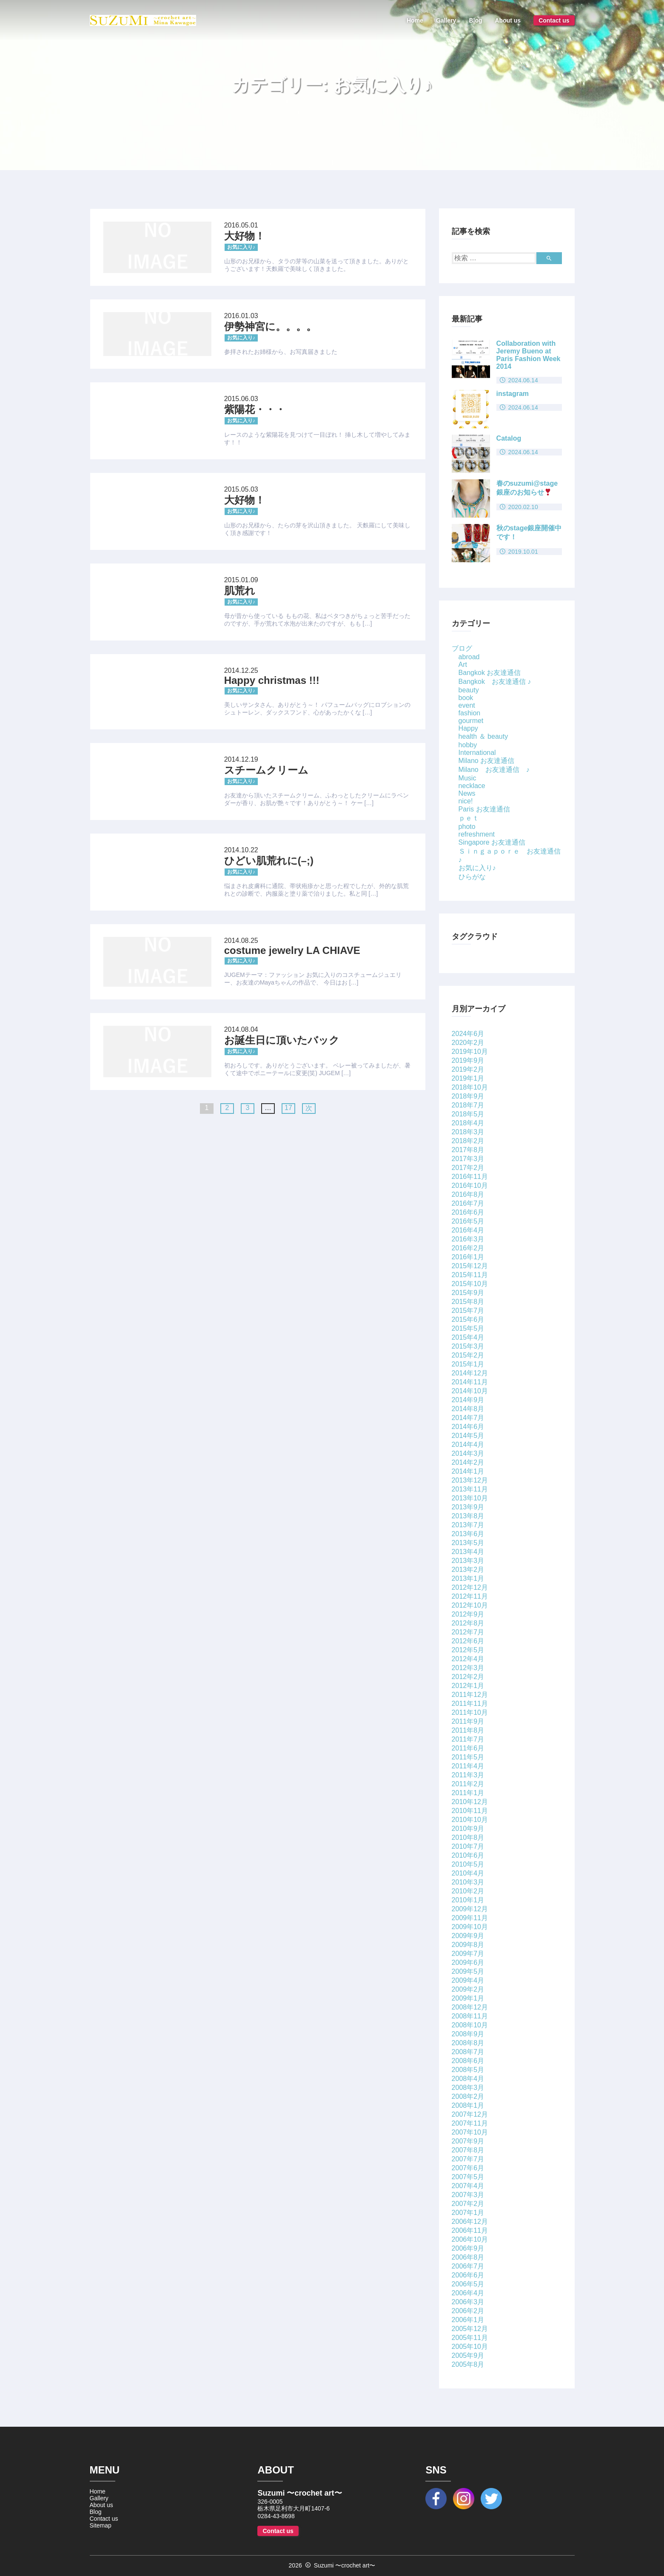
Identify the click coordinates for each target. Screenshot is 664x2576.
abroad (469, 656)
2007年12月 (470, 2114)
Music (467, 778)
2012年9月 (468, 1614)
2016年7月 (468, 1203)
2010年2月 (468, 1891)
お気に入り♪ (477, 867)
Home (415, 20)
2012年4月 (468, 1658)
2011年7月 (468, 1739)
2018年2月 (468, 1140)
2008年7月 (468, 2051)
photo (467, 826)
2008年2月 (468, 2096)
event (467, 705)
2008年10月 (470, 2025)
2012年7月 (468, 1632)
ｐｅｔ (469, 818)
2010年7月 (468, 1846)
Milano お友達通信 (487, 760)
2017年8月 (468, 1149)
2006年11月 (470, 2230)
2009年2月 (468, 1989)
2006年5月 (468, 2284)
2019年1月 (468, 1078)
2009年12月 (470, 1909)
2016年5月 (468, 1221)
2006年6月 (468, 2275)
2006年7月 (468, 2266)
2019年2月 (468, 1069)
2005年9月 (468, 2355)
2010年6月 (468, 1855)
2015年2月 (468, 1355)
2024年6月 (468, 1033)
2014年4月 (468, 1444)
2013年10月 (470, 1498)
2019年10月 (470, 1051)
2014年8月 (468, 1408)
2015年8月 (468, 1301)
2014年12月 (470, 1373)
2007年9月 (468, 2141)
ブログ (462, 648)
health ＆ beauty (483, 736)
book (466, 697)
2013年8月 (468, 1516)
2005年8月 (468, 2364)
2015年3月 (468, 1346)
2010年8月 (468, 1837)
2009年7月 (468, 1953)
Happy (468, 728)
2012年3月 (468, 1667)
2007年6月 (468, 2168)
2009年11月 (470, 1917)
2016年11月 (470, 1176)
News (467, 793)
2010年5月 (468, 1864)
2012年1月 (468, 1685)
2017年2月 (468, 1167)
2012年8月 (468, 1623)
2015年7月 (468, 1310)
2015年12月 (470, 1265)
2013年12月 (470, 1480)
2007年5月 (468, 2176)
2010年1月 (468, 1900)
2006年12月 (470, 2221)
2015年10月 (470, 1283)
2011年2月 (468, 1784)
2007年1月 (468, 2212)
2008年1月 (468, 2105)
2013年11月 (470, 1489)
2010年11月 (470, 1810)
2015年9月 (468, 1292)
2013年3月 (468, 1560)
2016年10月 (470, 1185)
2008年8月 (468, 2043)
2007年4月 (468, 2185)
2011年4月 (468, 1766)
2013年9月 (468, 1507)
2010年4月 (468, 1873)
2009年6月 (468, 1962)
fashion (470, 713)
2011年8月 (468, 1730)
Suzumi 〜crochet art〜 (345, 2565)
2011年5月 (468, 1757)
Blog (475, 20)
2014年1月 (468, 1471)
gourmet (471, 720)
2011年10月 (470, 1712)
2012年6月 (468, 1641)
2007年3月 (468, 2194)
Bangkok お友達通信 (490, 672)
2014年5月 (468, 1435)
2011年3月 (468, 1775)
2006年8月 (468, 2257)
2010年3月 (468, 1882)
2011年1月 (468, 1792)
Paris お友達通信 (484, 809)
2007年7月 (468, 2159)
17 (288, 1107)
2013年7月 (468, 1525)
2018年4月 (468, 1123)
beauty (469, 690)
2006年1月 (468, 2319)
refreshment (477, 834)
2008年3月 (468, 2087)
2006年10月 (470, 2239)
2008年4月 (468, 2078)
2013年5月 (468, 1542)
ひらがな (472, 876)
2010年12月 (470, 1801)
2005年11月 (470, 2337)
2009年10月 (470, 1926)
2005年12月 (470, 2328)
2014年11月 (470, 1382)
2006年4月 (468, 2293)
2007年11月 (470, 2123)
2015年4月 (468, 1337)
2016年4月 (468, 1230)
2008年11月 (470, 2016)
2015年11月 (470, 1274)
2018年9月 (468, 1096)
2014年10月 (470, 1391)
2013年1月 (468, 1578)
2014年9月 (468, 1399)
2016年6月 (468, 1212)
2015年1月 (468, 1364)
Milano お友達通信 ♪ (494, 769)
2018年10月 (470, 1087)
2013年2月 (468, 1569)
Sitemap (100, 2525)
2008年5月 (468, 2069)
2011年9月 (468, 1721)
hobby (468, 745)
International (477, 752)
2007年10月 (470, 2132)
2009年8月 (468, 1944)
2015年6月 (468, 1319)
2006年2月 (468, 2310)
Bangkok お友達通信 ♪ (495, 681)
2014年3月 (468, 1453)
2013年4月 (468, 1551)
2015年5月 (468, 1328)
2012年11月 (470, 1596)
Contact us (554, 20)
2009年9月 (468, 1935)
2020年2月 (468, 1042)
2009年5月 (468, 1971)
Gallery (446, 20)
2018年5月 (468, 1114)
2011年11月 (470, 1703)
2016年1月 (468, 1257)
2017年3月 (468, 1158)
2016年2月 (468, 1248)
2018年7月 (468, 1105)
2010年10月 (470, 1819)
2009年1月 (468, 1998)
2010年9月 (468, 1828)
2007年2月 (468, 2203)
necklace (472, 785)
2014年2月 (468, 1462)
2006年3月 (468, 2302)
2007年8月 (468, 2150)
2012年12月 (470, 1587)
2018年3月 (468, 1132)
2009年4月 (468, 1980)
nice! (466, 801)
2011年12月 (470, 1694)
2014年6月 (468, 1426)
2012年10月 (470, 1605)
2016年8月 (468, 1194)
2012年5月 (468, 1650)
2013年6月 (468, 1533)
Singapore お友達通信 (492, 842)
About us (508, 20)
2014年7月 (468, 1417)
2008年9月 (468, 2034)
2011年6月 (468, 1748)
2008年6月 (468, 2060)
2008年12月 (470, 2007)
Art (463, 664)
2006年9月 (468, 2248)
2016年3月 (468, 1239)
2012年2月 (468, 1676)
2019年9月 (468, 1060)
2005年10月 (470, 2346)
